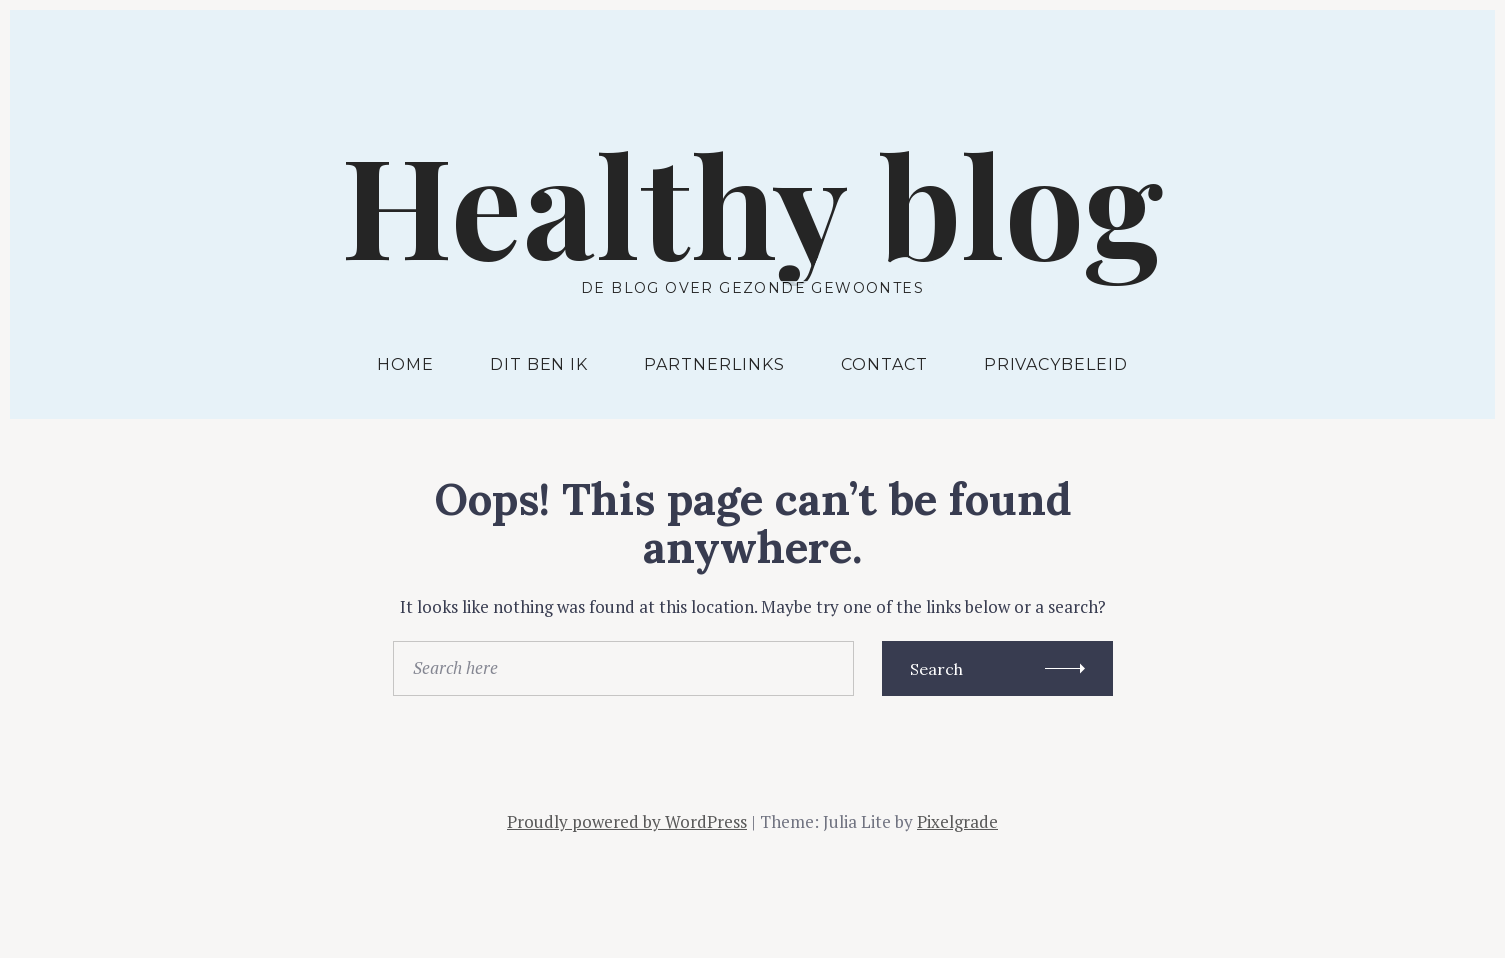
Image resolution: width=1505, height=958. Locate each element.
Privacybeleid (1056, 364)
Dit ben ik (539, 364)
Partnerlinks (714, 364)
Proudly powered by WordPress (627, 821)
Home (405, 364)
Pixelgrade (957, 821)
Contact (884, 364)
